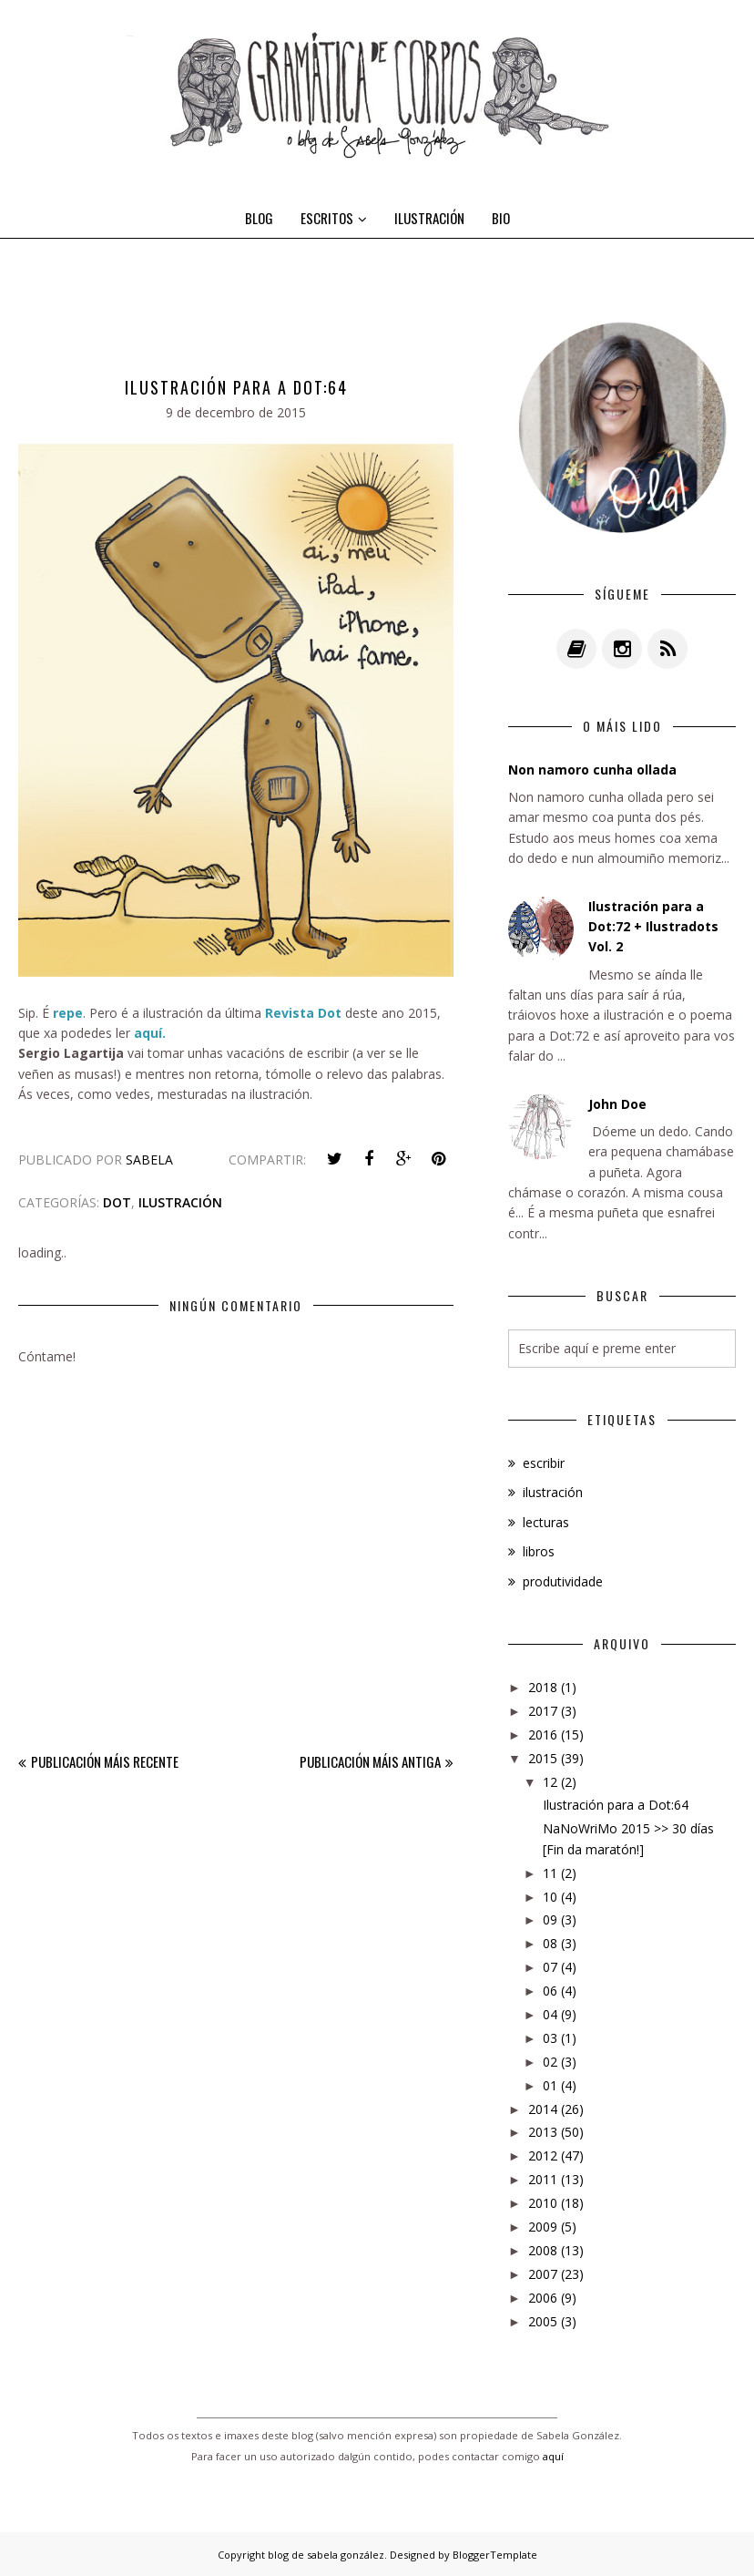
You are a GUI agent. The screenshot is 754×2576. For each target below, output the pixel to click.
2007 (542, 2274)
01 (550, 2085)
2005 (542, 2321)
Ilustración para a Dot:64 (615, 1804)
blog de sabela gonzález (326, 2554)
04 (550, 2014)
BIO (501, 218)
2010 (542, 2203)
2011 (542, 2179)
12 (550, 1782)
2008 (542, 2250)
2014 (542, 2109)
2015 (542, 1758)
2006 (542, 2297)
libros (539, 1551)
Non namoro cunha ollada (592, 769)
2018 (542, 1687)
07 (550, 1967)
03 (550, 2038)
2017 (542, 1710)
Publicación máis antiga (370, 1761)
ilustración (180, 1202)
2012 (542, 2155)
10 (550, 1896)
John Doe (617, 1104)
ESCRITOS (334, 218)
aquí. (150, 1033)
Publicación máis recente (104, 1761)
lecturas (546, 1522)
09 (550, 1919)
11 (550, 1873)
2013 (542, 2131)
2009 (542, 2226)
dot (117, 1202)
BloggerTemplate (495, 2554)
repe (68, 1012)
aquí (553, 2456)
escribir (544, 1463)
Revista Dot (303, 1012)
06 (550, 1990)
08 (550, 1943)
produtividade (563, 1581)
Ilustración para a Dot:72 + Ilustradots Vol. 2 (653, 927)
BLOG (259, 218)
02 (550, 2061)
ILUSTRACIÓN (429, 218)
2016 (542, 1734)
